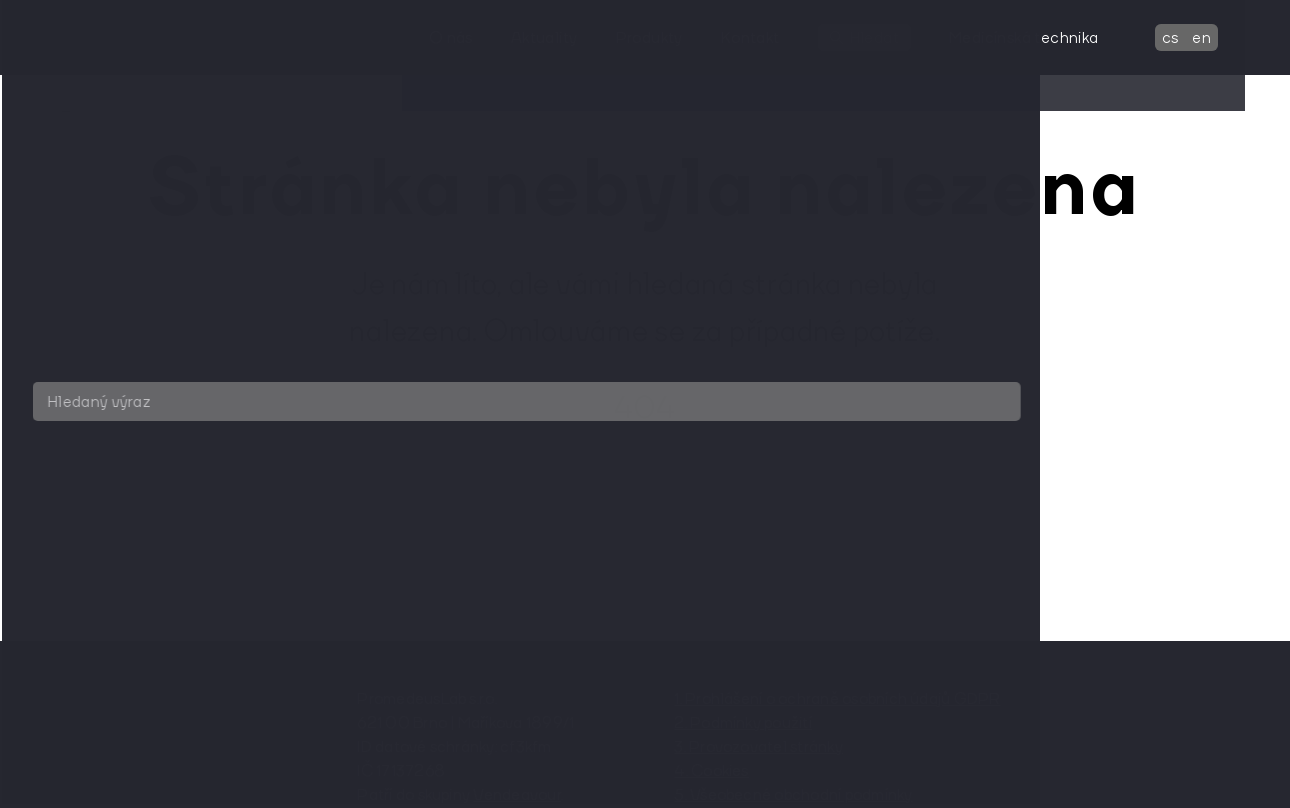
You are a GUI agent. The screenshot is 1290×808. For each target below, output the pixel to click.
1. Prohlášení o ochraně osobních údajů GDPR (837, 698)
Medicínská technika (1051, 37)
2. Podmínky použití (743, 722)
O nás (478, 37)
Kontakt (777, 37)
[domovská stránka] (155, 37)
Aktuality (571, 37)
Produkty (675, 37)
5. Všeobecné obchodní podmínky (793, 794)
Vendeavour (516, 794)
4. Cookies (711, 770)
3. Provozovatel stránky (758, 746)
